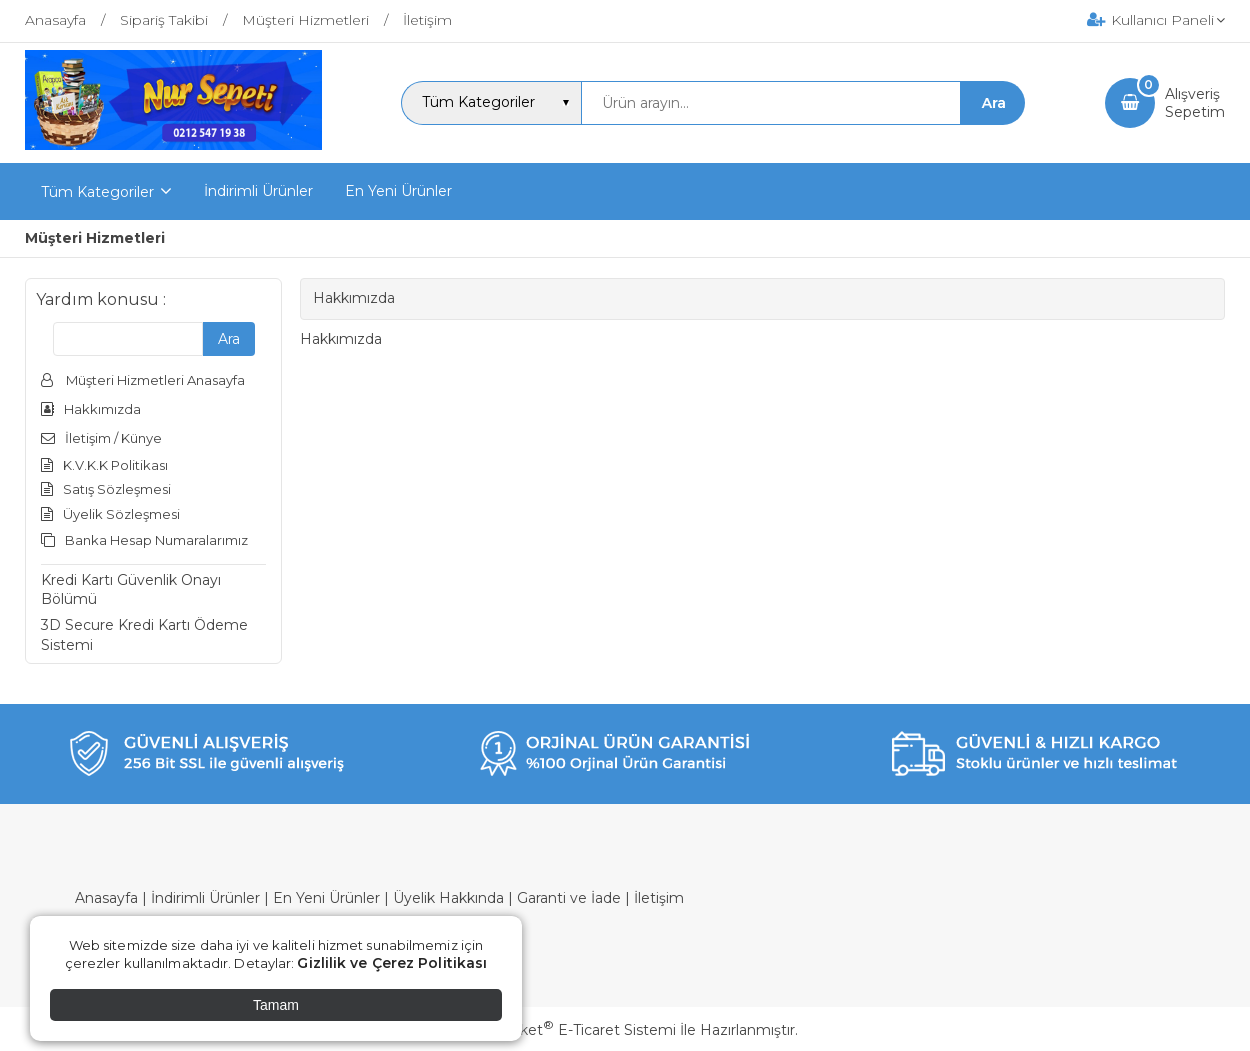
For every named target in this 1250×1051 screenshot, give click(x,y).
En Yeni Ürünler (326, 898)
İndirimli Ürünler (205, 898)
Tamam (276, 1005)
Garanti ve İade (569, 898)
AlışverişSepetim (1195, 103)
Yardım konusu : (101, 299)
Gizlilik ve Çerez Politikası (392, 963)
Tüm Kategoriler (97, 192)
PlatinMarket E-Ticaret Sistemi (564, 1030)
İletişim (659, 898)
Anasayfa (106, 898)
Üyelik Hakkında (448, 898)
